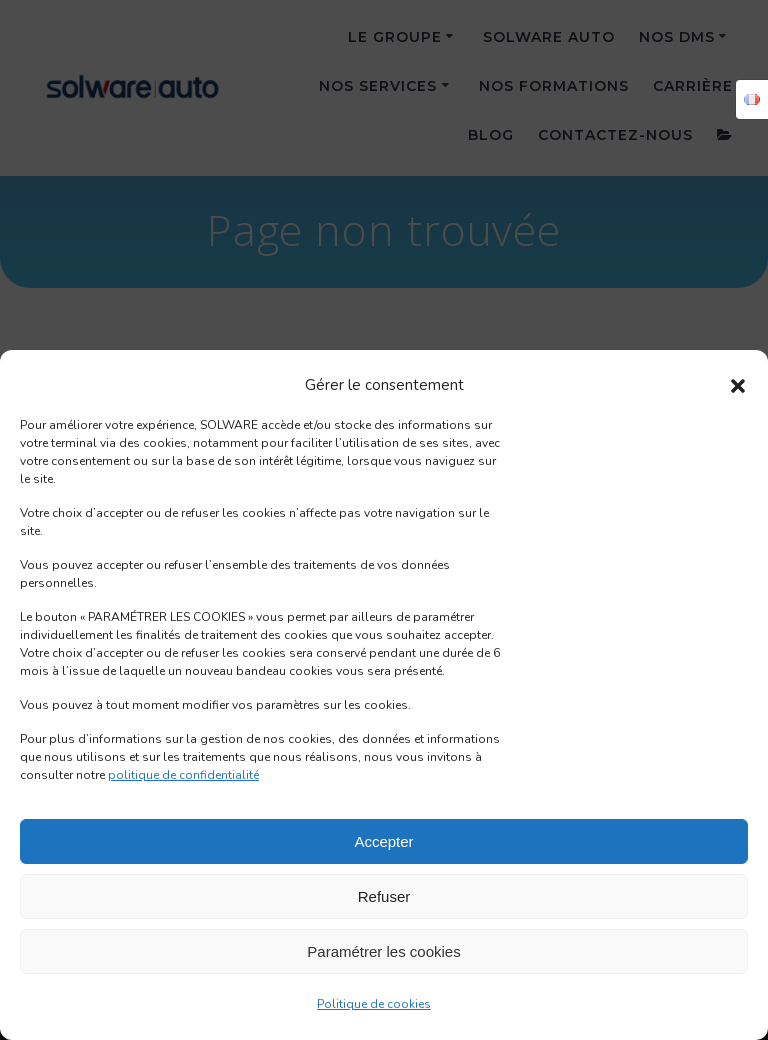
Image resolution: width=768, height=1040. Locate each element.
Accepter (383, 841)
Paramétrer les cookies (383, 951)
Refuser (384, 896)
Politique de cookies (374, 1004)
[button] (738, 386)
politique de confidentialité (183, 775)
